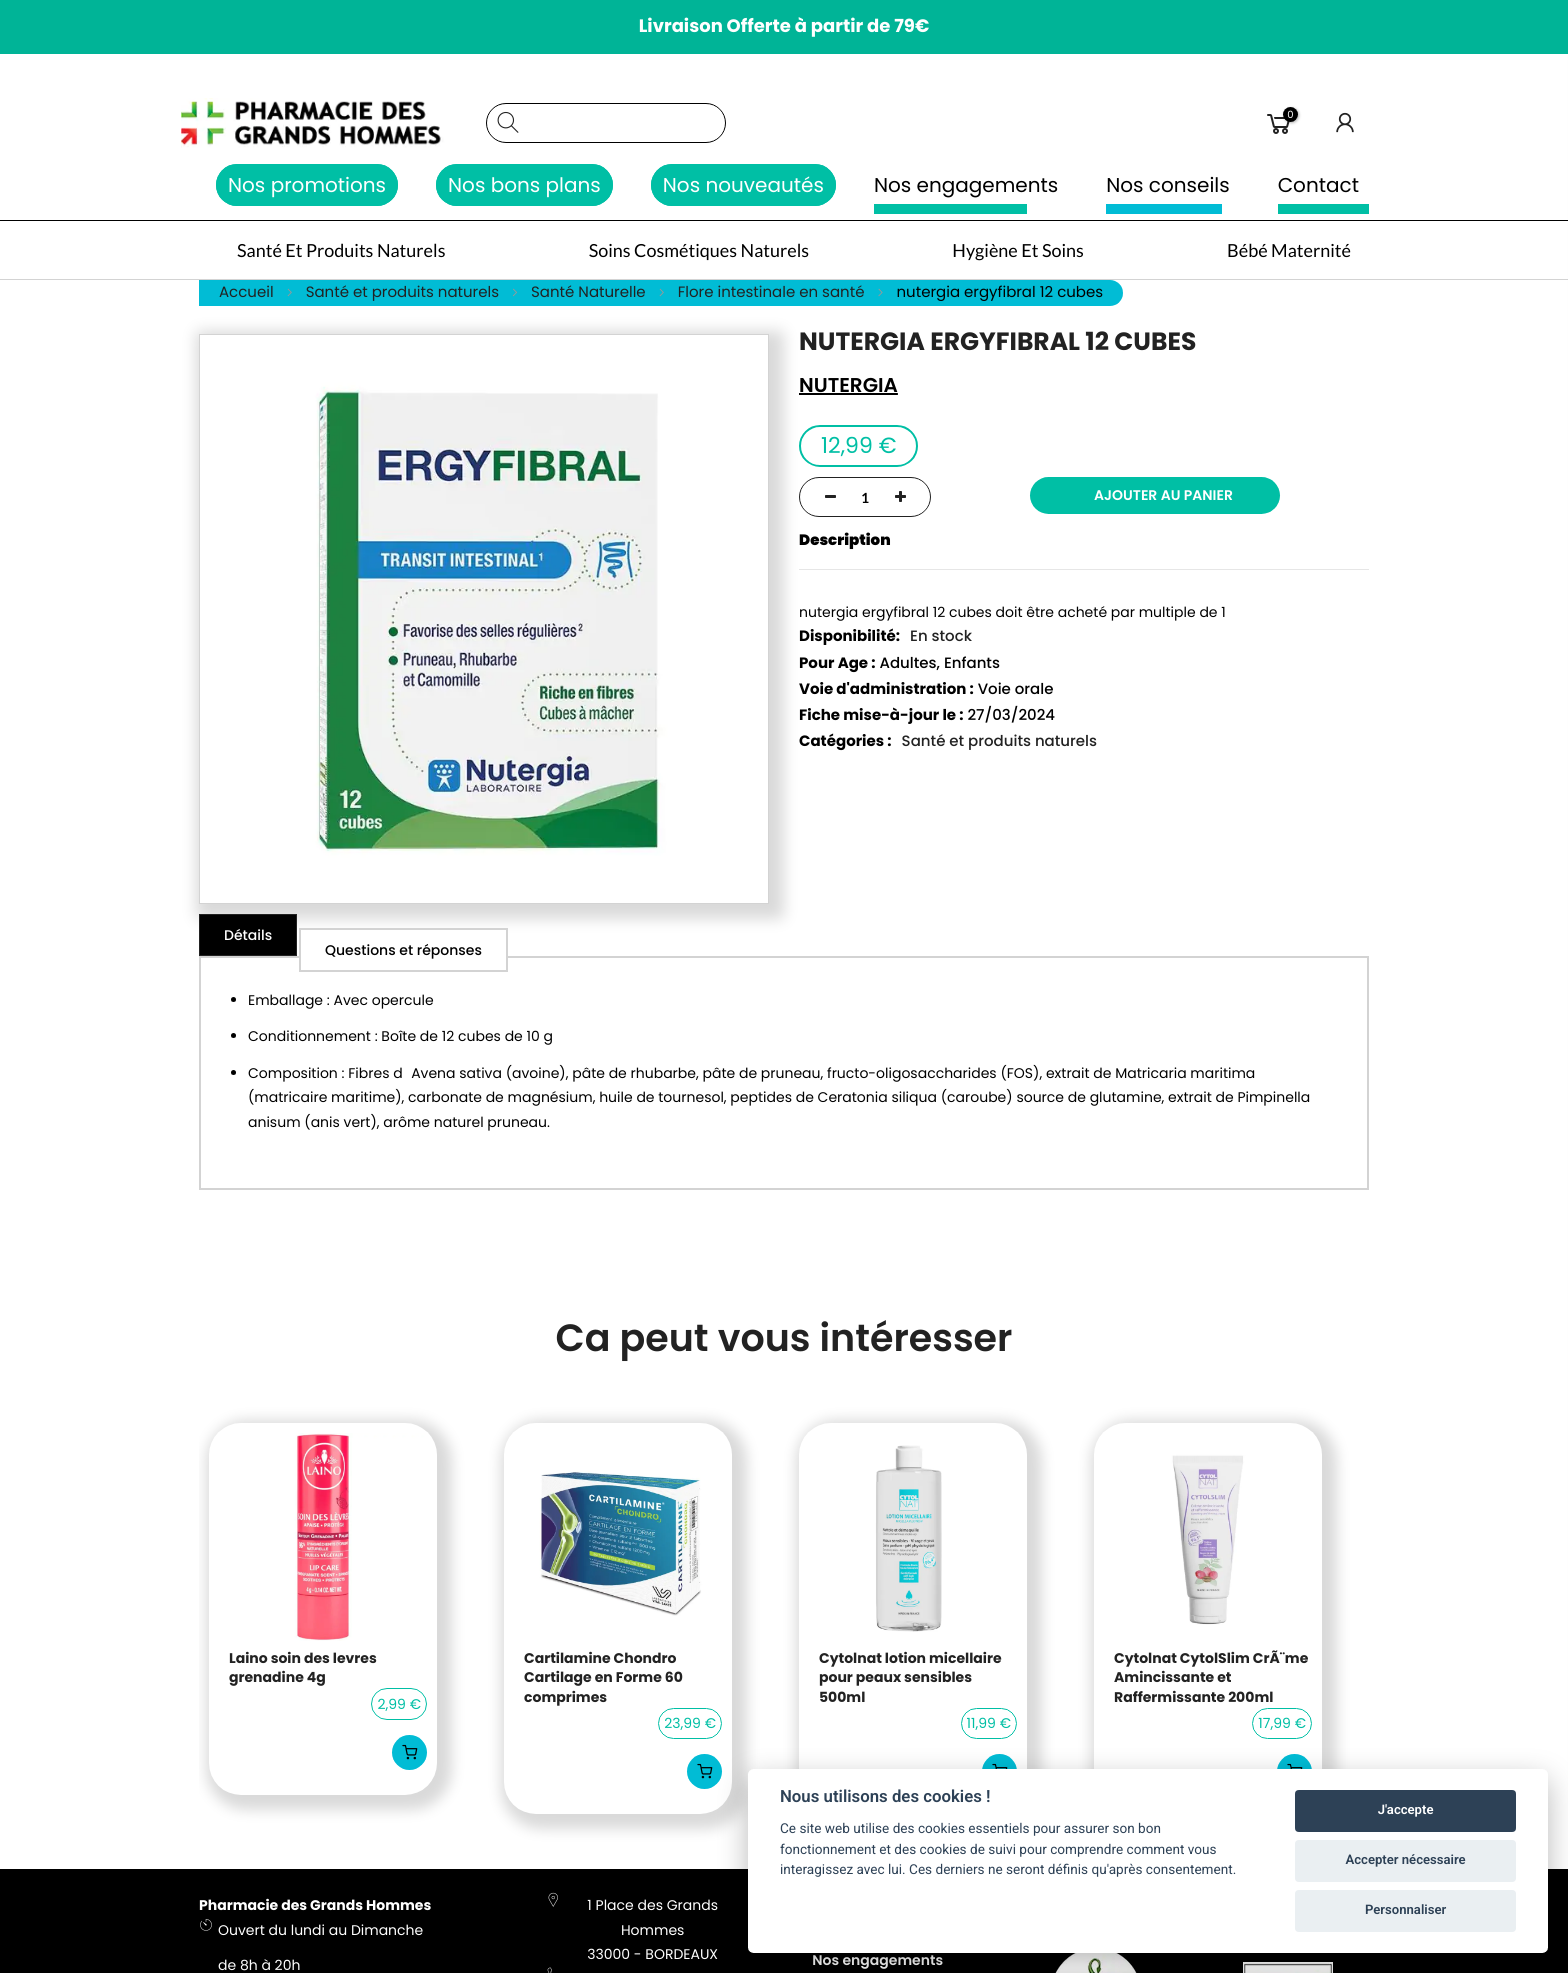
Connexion (1346, 123)
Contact (1318, 185)
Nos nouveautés (743, 185)
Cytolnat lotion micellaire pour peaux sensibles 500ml (910, 1680)
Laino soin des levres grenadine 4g (303, 1670)
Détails (249, 939)
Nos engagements (966, 185)
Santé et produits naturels (1000, 744)
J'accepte (1406, 1810)
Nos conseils (1168, 185)
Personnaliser (1405, 1910)
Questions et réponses (409, 939)
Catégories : (845, 744)
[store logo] (332, 123)
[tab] (249, 939)
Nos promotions (307, 185)
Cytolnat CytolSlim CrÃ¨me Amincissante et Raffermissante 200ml (1211, 1680)
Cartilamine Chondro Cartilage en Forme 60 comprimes (603, 1680)
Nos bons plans (524, 185)
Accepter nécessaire (1406, 1860)
